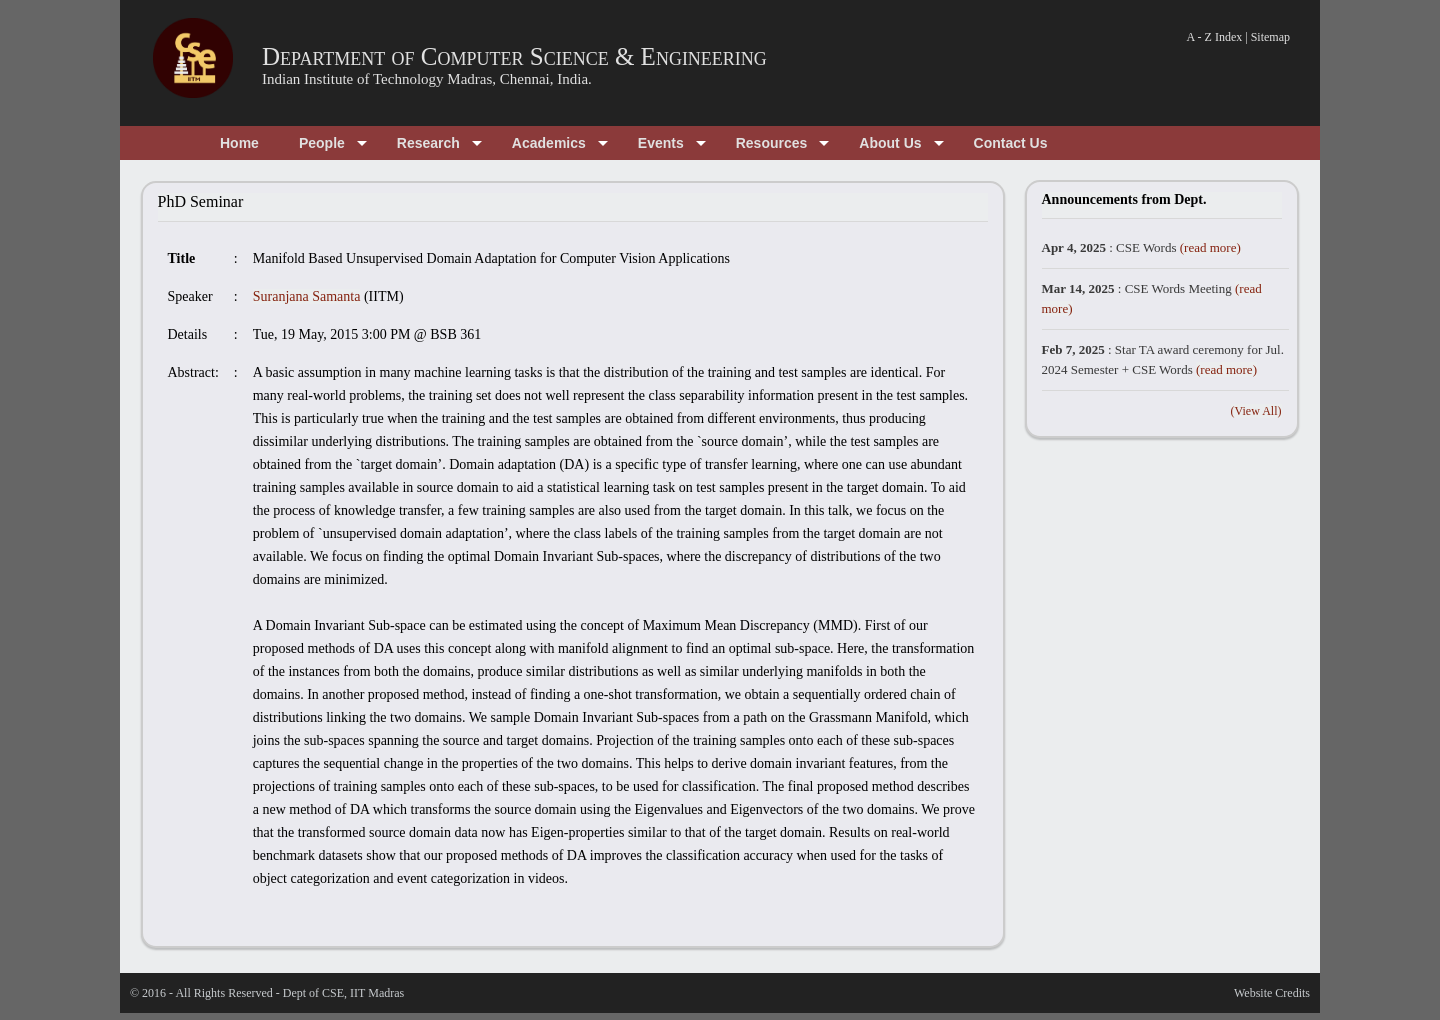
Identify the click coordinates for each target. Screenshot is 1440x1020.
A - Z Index (1215, 37)
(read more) (1210, 247)
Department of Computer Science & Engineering (514, 56)
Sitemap (1270, 37)
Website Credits (1272, 993)
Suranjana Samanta (307, 296)
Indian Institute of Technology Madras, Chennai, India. (427, 79)
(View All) (1256, 411)
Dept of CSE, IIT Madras (343, 993)
